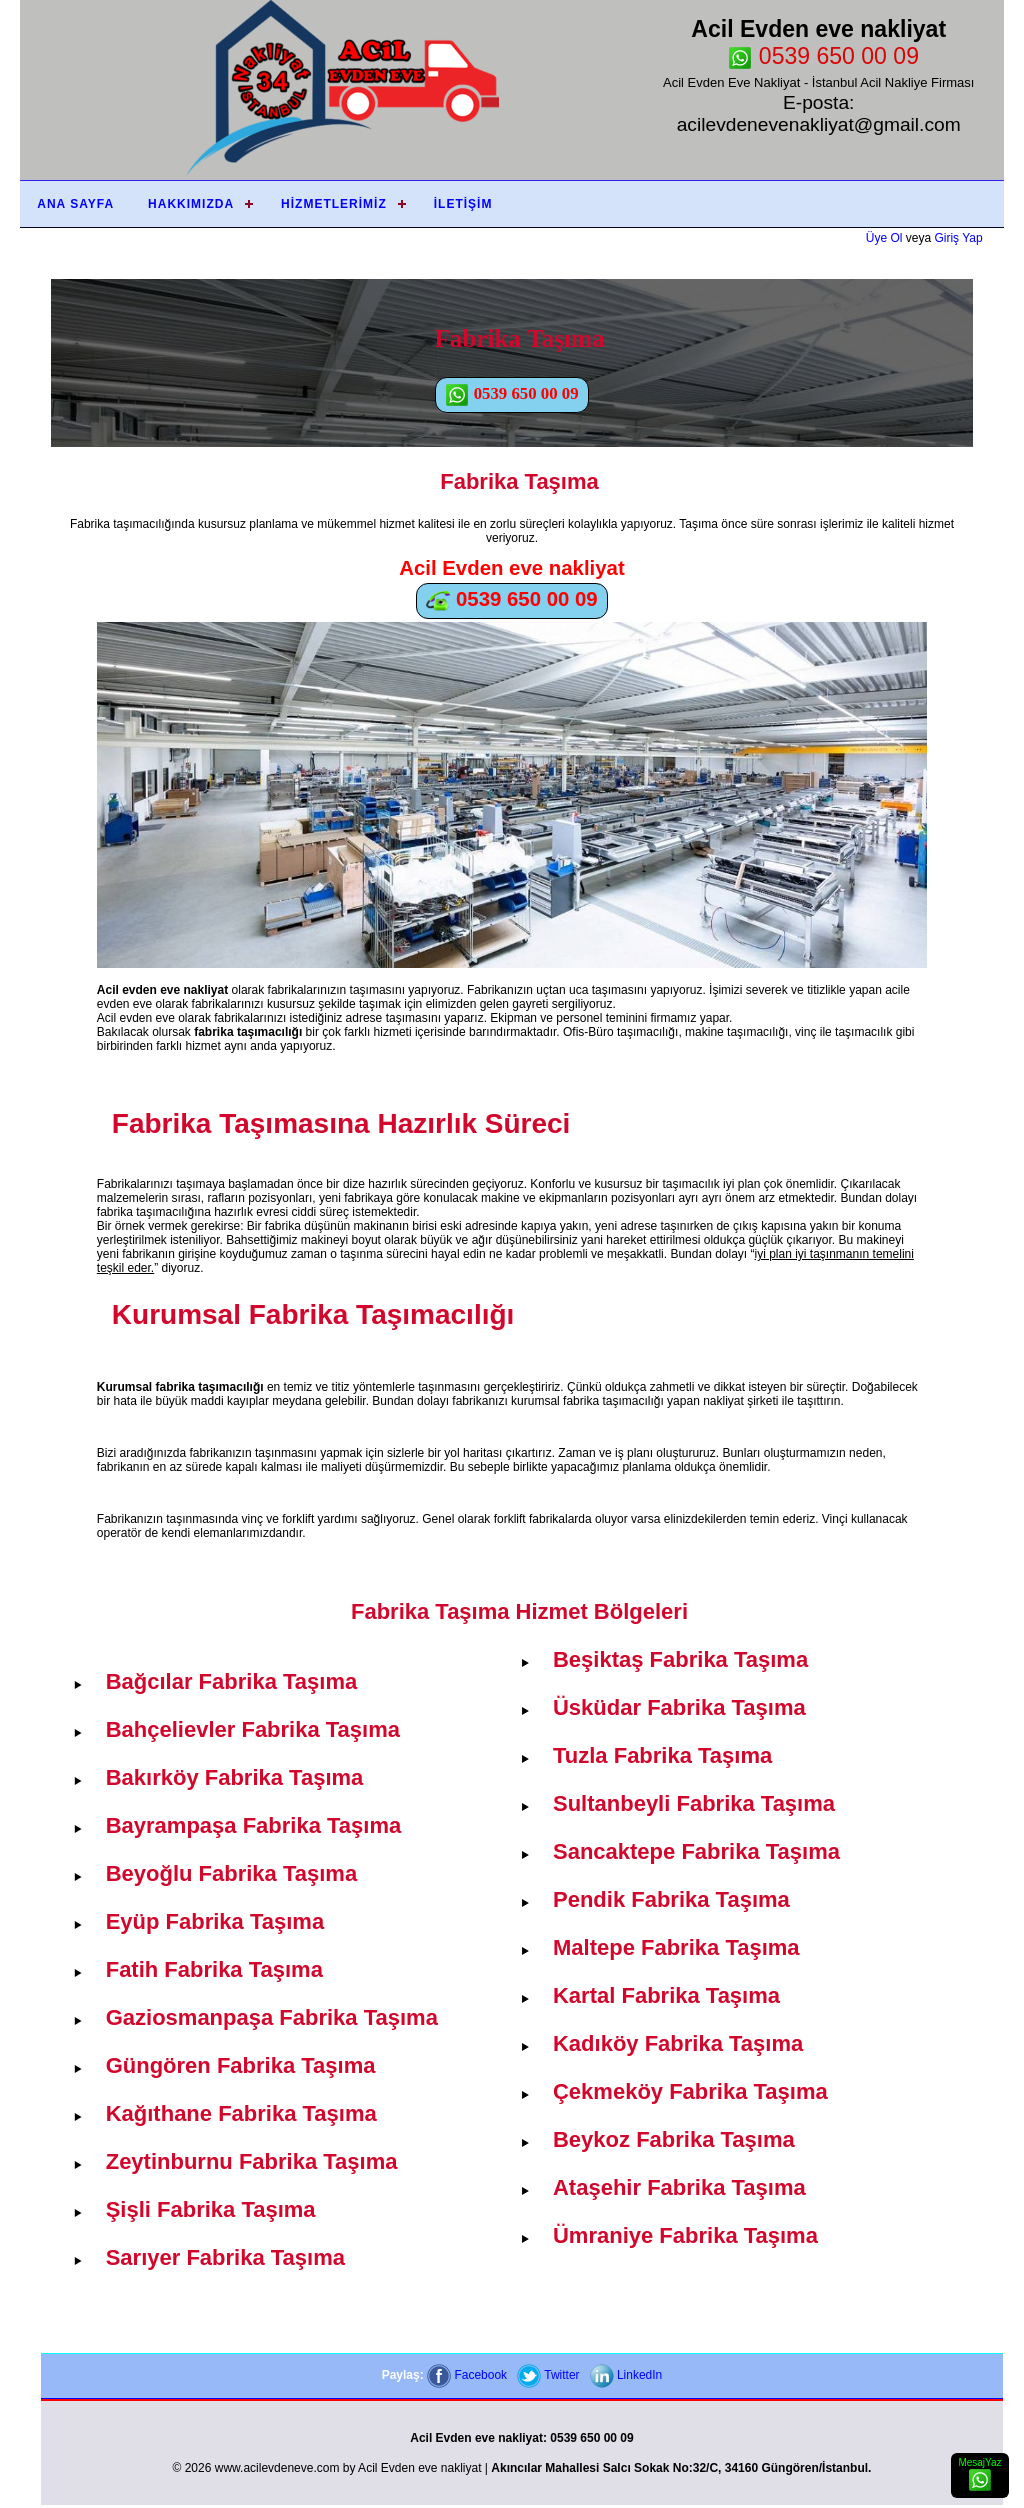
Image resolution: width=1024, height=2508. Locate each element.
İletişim (463, 204)
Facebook (467, 2375)
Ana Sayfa (75, 204)
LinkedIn (626, 2375)
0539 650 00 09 (823, 56)
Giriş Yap (958, 238)
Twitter (548, 2375)
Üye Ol (884, 238)
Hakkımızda (191, 204)
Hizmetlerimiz (334, 204)
